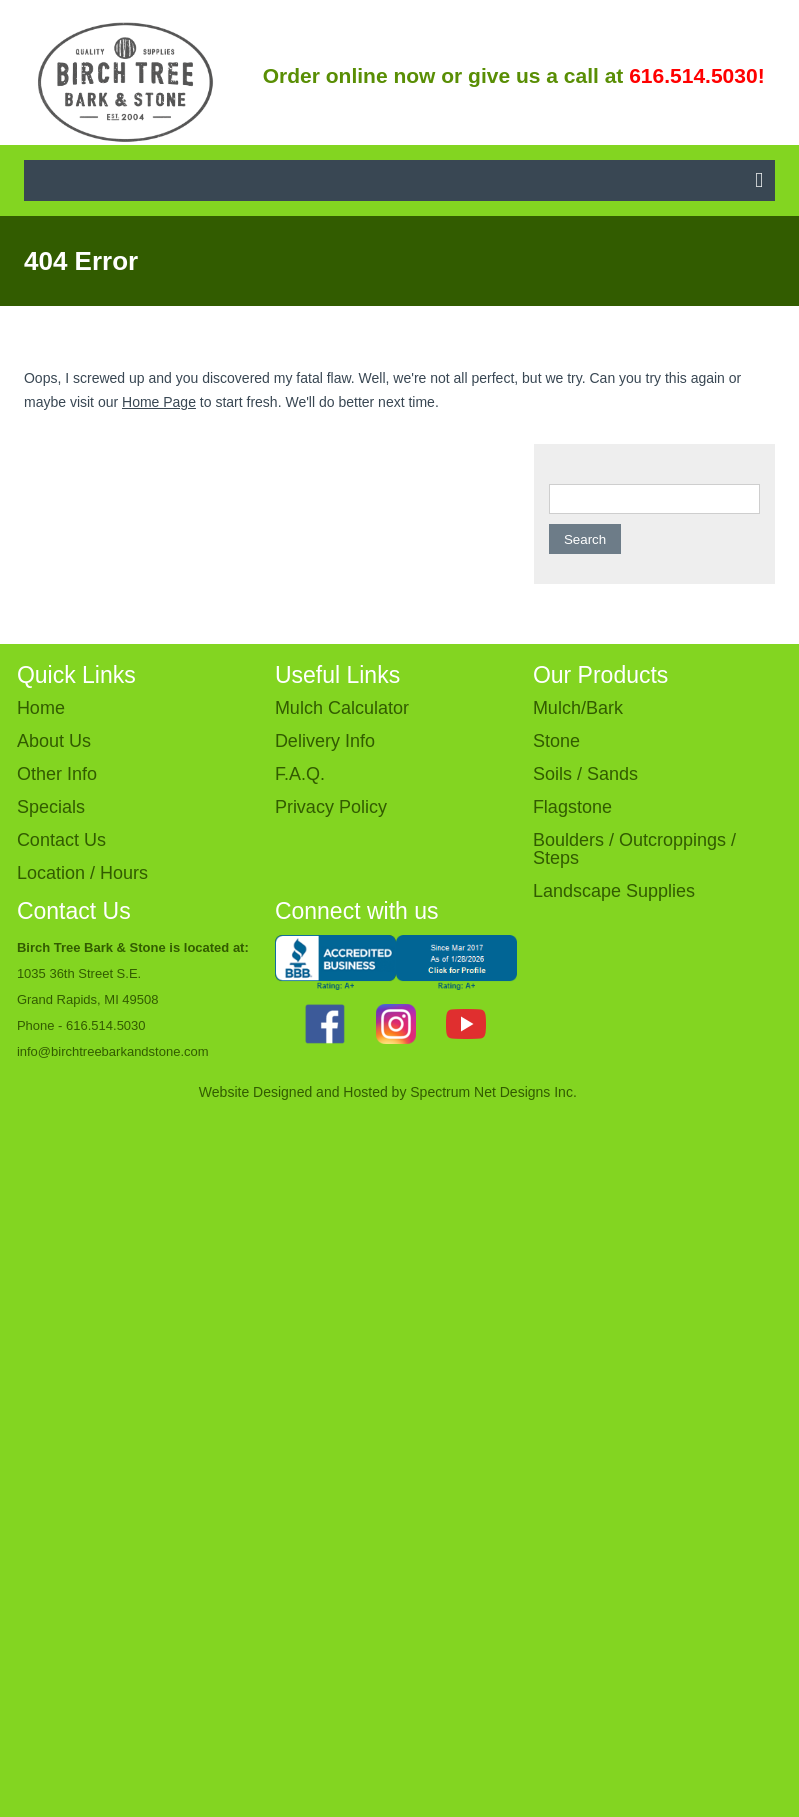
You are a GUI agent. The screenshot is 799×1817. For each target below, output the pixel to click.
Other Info (57, 774)
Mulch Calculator (342, 708)
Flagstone (572, 807)
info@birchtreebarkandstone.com (113, 1051)
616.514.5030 (106, 1025)
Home (41, 708)
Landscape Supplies (614, 891)
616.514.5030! (696, 75)
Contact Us (61, 840)
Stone (556, 741)
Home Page (159, 402)
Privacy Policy (331, 807)
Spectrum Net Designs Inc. (493, 1092)
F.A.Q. (300, 774)
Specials (51, 807)
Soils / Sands (585, 774)
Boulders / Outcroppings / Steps (634, 849)
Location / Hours (82, 873)
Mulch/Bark (578, 708)
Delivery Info (325, 741)
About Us (54, 741)
